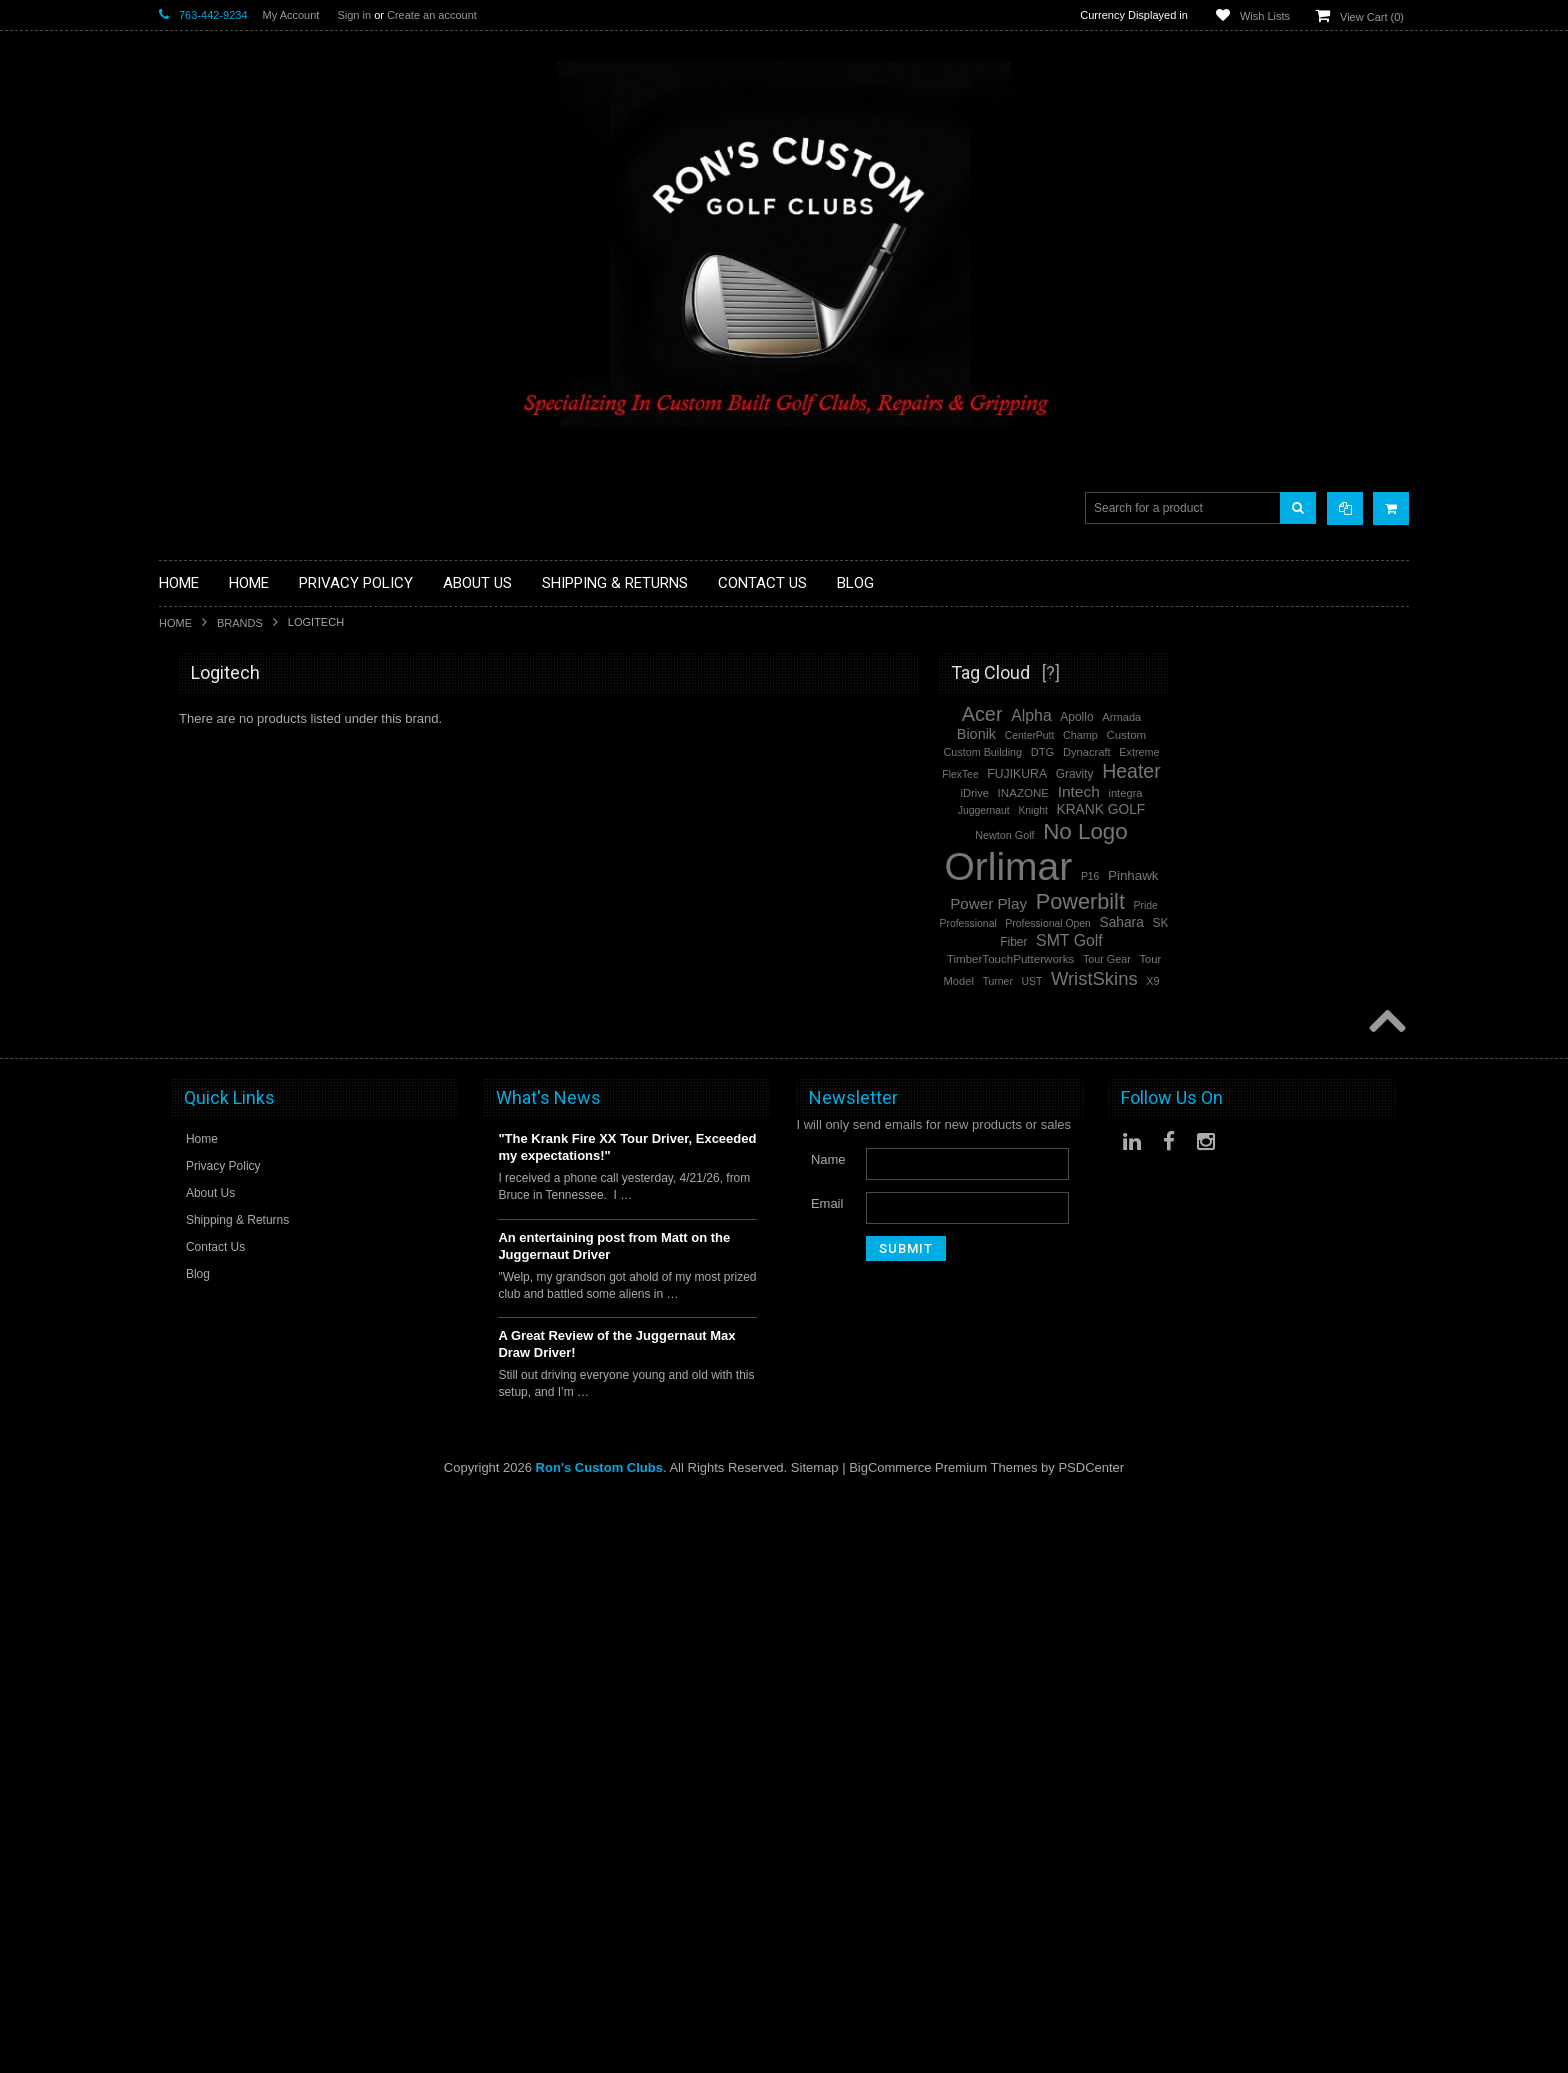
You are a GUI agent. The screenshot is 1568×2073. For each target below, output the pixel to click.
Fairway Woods (203, 862)
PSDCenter (1091, 2043)
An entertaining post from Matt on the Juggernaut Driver (614, 1821)
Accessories (194, 710)
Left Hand (187, 1064)
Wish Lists (1265, 16)
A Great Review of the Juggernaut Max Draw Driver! (616, 1920)
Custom (1366, 735)
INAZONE (1263, 793)
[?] (1291, 672)
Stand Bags (192, 929)
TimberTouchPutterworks (1250, 959)
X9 (1392, 981)
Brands (240, 623)
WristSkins (189, 1411)
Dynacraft (1327, 752)
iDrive (1214, 793)
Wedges (182, 1200)
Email (827, 1778)
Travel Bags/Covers (216, 946)
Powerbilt (185, 1330)
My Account (291, 15)
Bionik (1216, 734)
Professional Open (1287, 923)
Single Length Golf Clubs (231, 811)
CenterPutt (1270, 735)
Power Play (192, 1518)
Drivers (179, 845)
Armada (1361, 717)
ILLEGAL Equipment (218, 794)
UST (1271, 981)
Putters (179, 1098)
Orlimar (180, 1276)
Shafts (177, 1149)
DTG (1283, 752)
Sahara (1361, 922)
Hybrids (181, 980)
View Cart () (1372, 17)
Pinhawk (1373, 875)
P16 (1330, 876)
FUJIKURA (1257, 774)
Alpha (175, 1438)
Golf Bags (187, 896)
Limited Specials (206, 1048)
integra (1365, 793)
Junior (176, 1014)
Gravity (1315, 774)
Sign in (354, 15)
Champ (1320, 735)
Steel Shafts (194, 1183)
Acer (172, 1357)
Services (184, 1132)
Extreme (1379, 752)
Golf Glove (189, 760)
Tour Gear (1347, 959)
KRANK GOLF (1340, 809)
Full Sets (184, 879)
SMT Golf (186, 1465)
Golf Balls (187, 743)
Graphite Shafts (204, 1166)
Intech (176, 1492)
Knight (1272, 810)
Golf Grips (188, 777)
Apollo (1316, 717)
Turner (1238, 981)
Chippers (185, 828)
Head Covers (197, 963)
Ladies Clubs (196, 1031)
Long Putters (196, 1115)
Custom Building (1223, 752)
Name (828, 1734)
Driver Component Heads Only (247, 727)
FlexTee (1200, 774)
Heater (178, 1384)
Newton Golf (1244, 835)
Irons (173, 997)
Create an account (432, 15)
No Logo (183, 1303)
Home (175, 623)
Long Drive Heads (211, 1081)
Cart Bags (188, 912)
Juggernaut (1224, 810)
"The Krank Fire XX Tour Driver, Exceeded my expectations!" (627, 1723)
